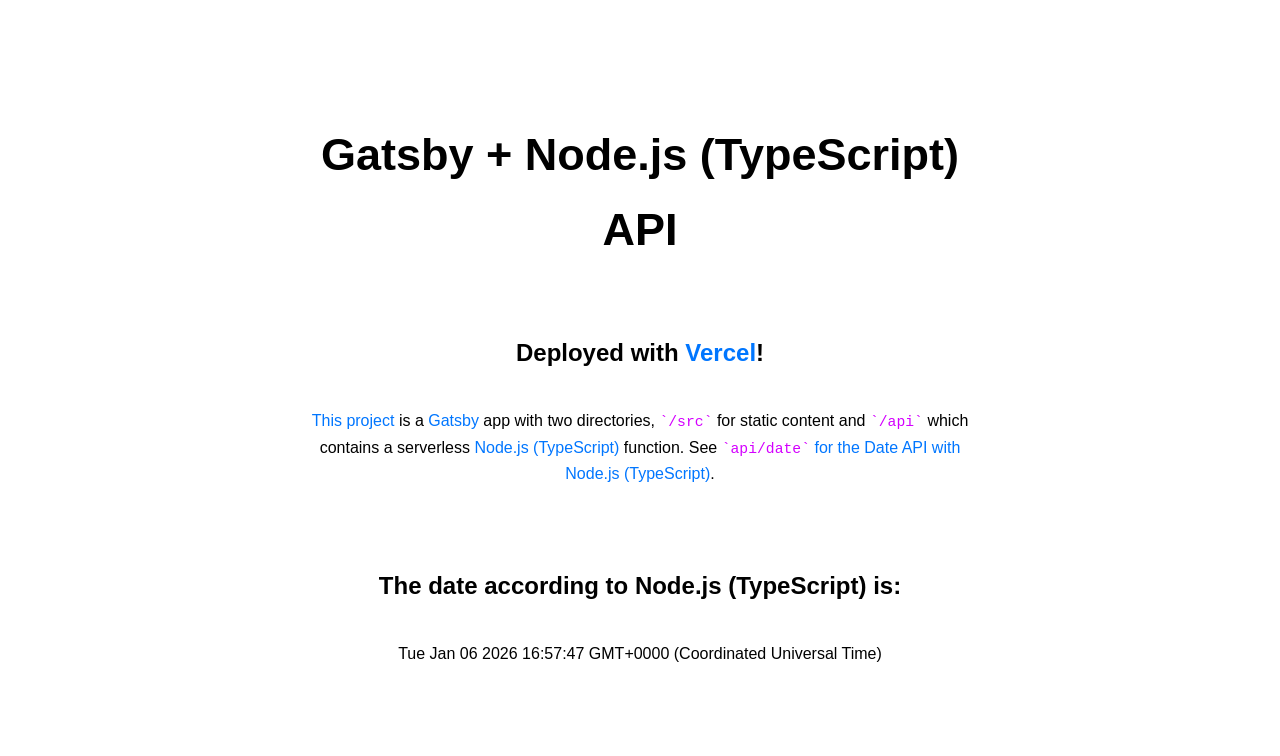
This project (353, 420)
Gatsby (453, 420)
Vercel (720, 352)
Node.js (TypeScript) (546, 447)
